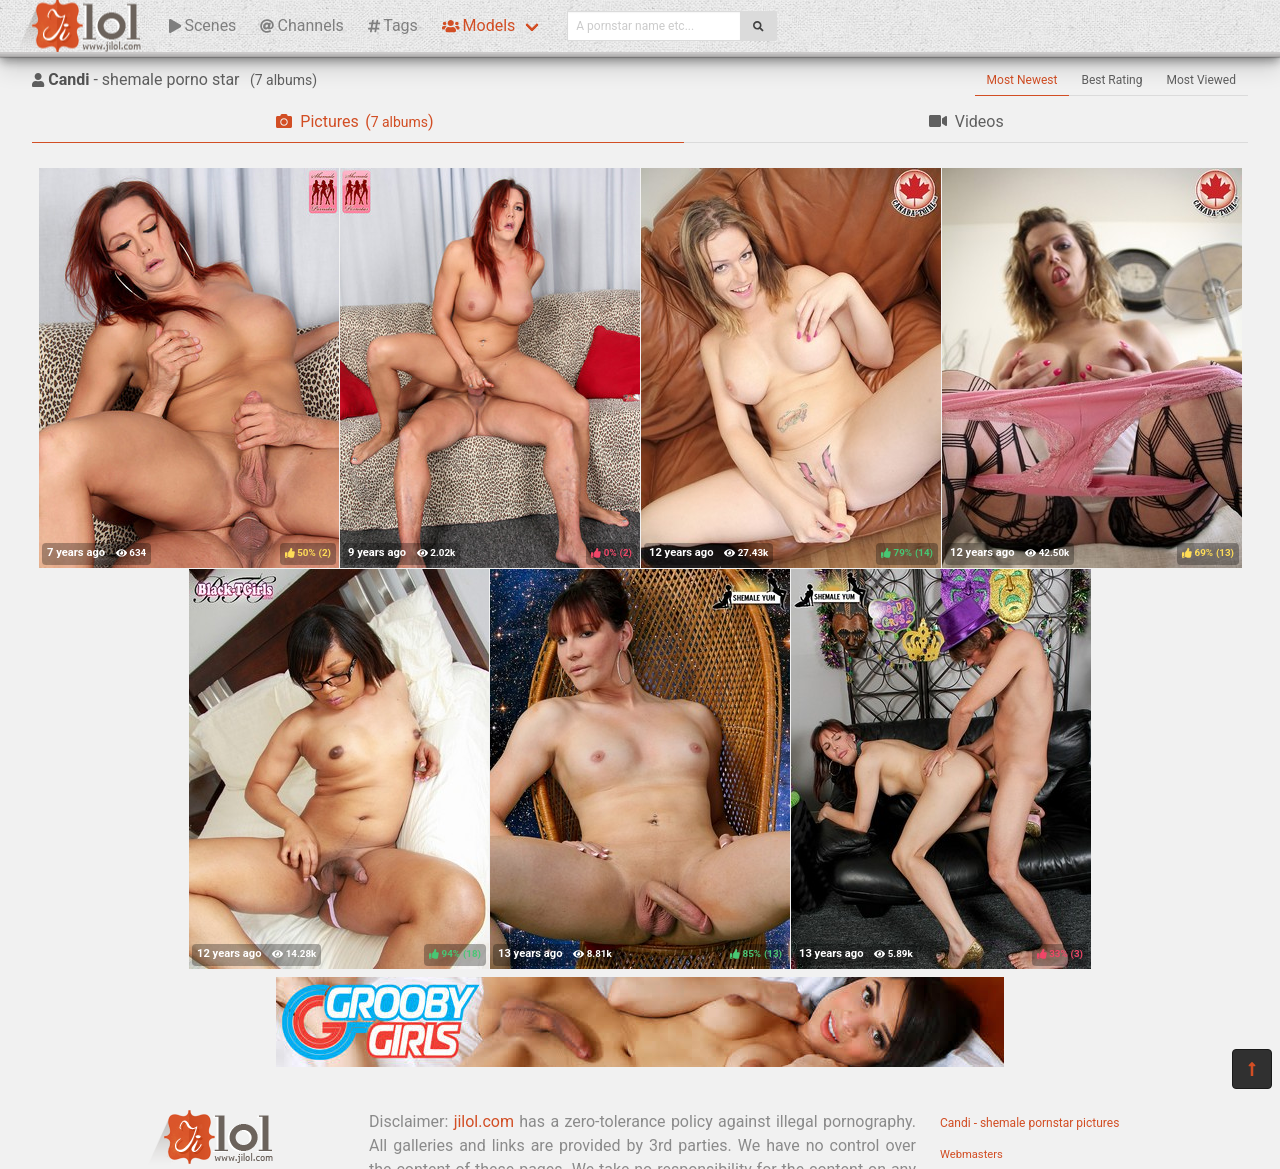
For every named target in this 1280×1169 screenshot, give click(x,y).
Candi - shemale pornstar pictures (1029, 1123)
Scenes (202, 25)
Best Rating (1111, 80)
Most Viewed (1202, 80)
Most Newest (1022, 80)
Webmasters (971, 1154)
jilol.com (484, 1121)
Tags (393, 25)
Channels (301, 25)
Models (478, 25)
